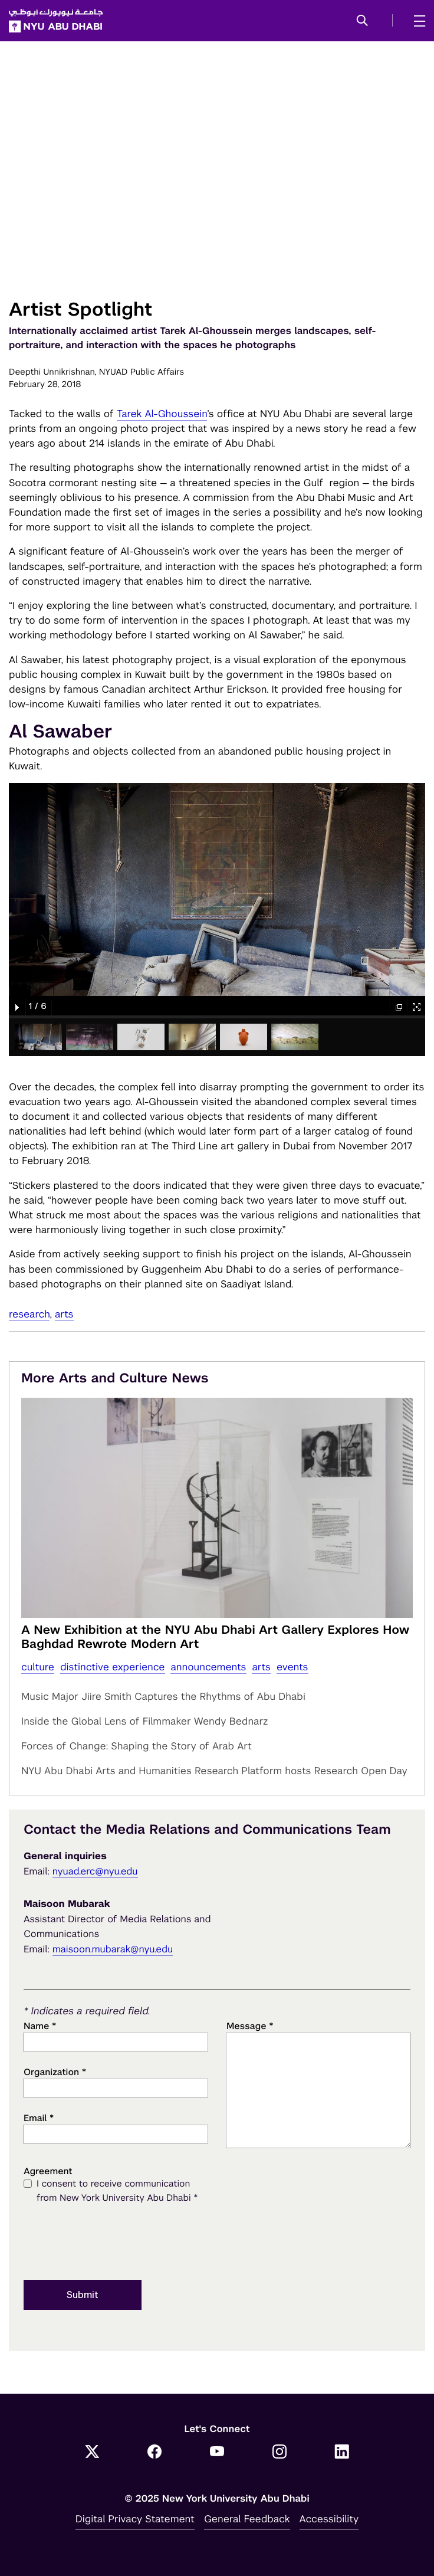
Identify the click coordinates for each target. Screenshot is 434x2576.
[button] (362, 21)
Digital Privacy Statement (135, 2518)
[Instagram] (279, 2452)
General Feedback (247, 2518)
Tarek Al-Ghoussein (162, 413)
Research (29, 1313)
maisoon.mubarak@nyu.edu (112, 1949)
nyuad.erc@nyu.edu (95, 1871)
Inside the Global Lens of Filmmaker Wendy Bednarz (144, 1721)
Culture (37, 1666)
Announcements (208, 1666)
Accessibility (329, 2518)
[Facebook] (154, 2452)
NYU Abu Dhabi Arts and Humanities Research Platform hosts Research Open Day (214, 1770)
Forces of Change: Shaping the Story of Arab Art (136, 1745)
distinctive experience (112, 1666)
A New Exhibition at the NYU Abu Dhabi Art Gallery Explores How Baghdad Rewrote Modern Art (215, 1636)
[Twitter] (92, 2452)
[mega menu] (416, 20)
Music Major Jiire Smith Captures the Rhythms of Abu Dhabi (163, 1696)
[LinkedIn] (342, 2452)
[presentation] (113, 2243)
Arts (64, 1313)
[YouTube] (217, 2452)
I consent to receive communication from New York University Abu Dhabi (117, 2191)
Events (292, 1666)
